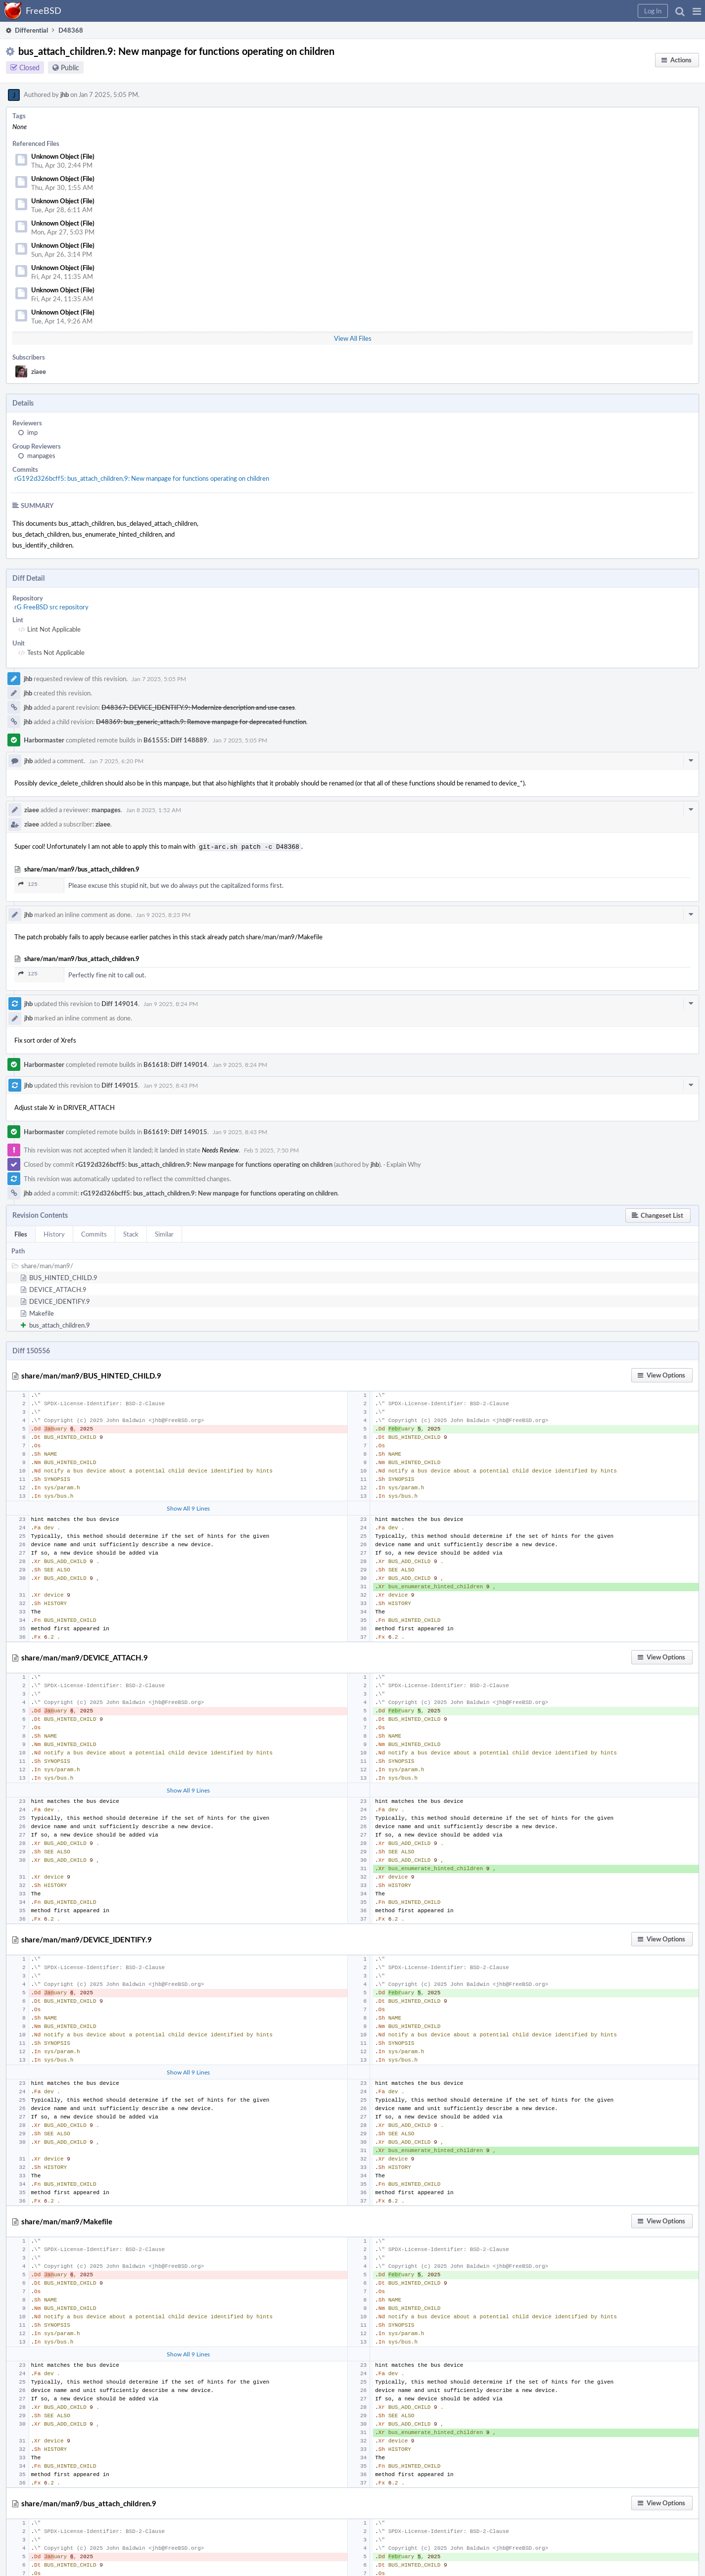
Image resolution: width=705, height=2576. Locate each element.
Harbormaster (44, 740)
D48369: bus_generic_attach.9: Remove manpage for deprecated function (201, 721)
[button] (697, 11)
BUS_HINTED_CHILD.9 (63, 1276)
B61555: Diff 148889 (175, 740)
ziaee (38, 371)
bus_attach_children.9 (59, 1324)
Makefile (41, 1312)
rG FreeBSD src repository (51, 606)
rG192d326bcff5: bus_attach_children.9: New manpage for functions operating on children (141, 478)
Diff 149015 (119, 1084)
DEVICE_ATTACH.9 (58, 1288)
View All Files (353, 338)
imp (32, 432)
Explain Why (403, 1163)
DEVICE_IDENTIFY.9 (59, 1300)
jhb (64, 94)
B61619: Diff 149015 (175, 1130)
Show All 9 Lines (188, 1507)
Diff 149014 (119, 1002)
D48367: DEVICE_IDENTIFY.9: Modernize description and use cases (198, 707)
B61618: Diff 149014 (175, 1063)
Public (70, 67)
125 (28, 883)
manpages (41, 455)
